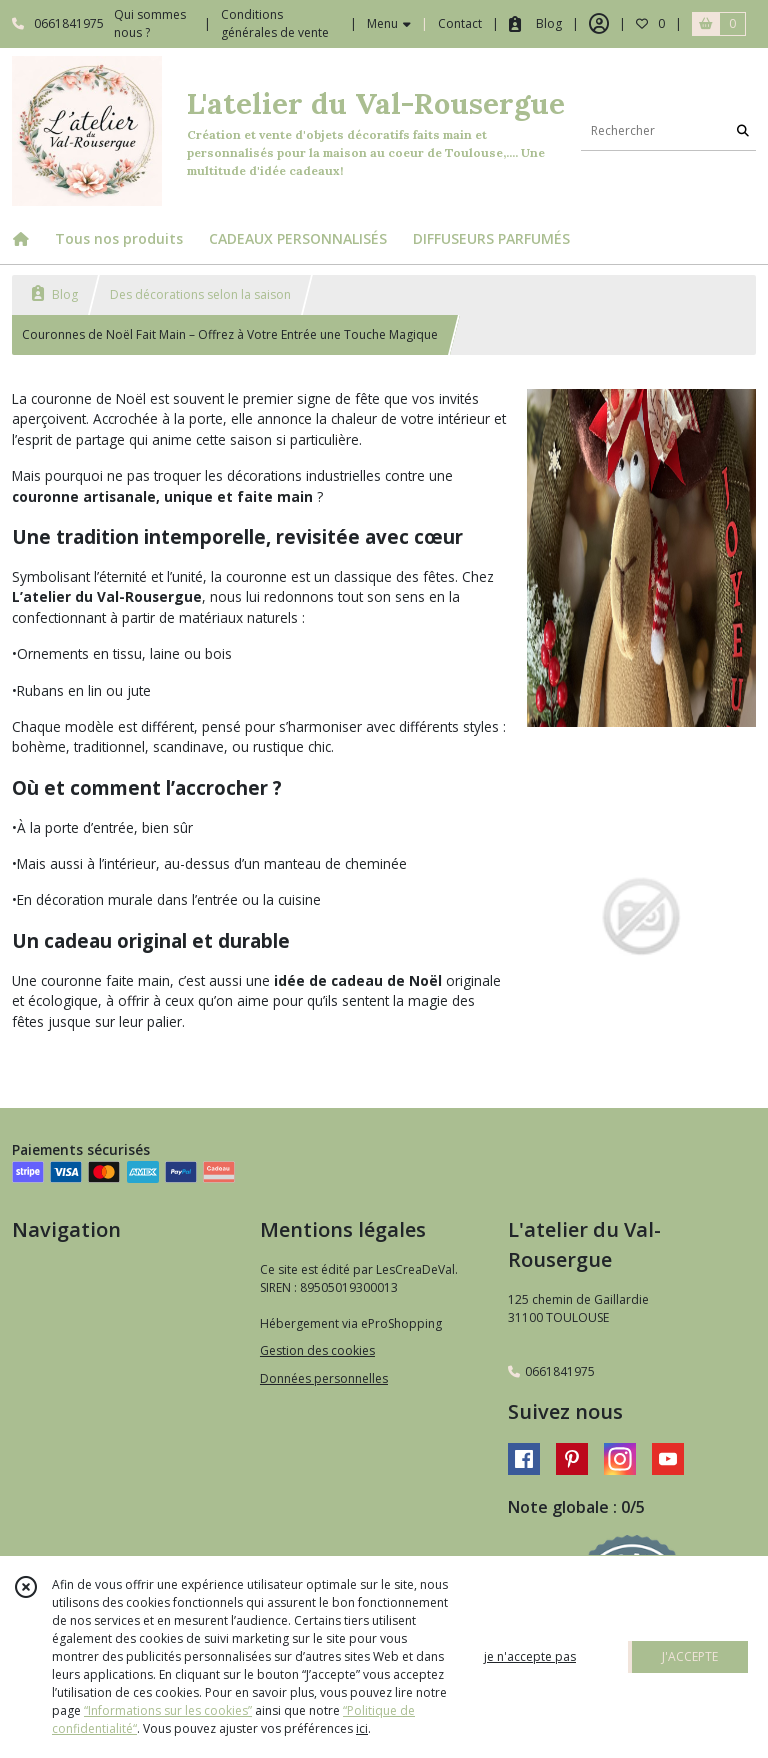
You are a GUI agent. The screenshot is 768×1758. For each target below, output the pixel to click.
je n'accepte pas (530, 1656)
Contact (460, 23)
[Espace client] (599, 24)
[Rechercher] (743, 130)
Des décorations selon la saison (200, 294)
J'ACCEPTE (690, 1656)
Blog (55, 294)
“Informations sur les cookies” (168, 1710)
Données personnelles (324, 1378)
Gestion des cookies (317, 1350)
